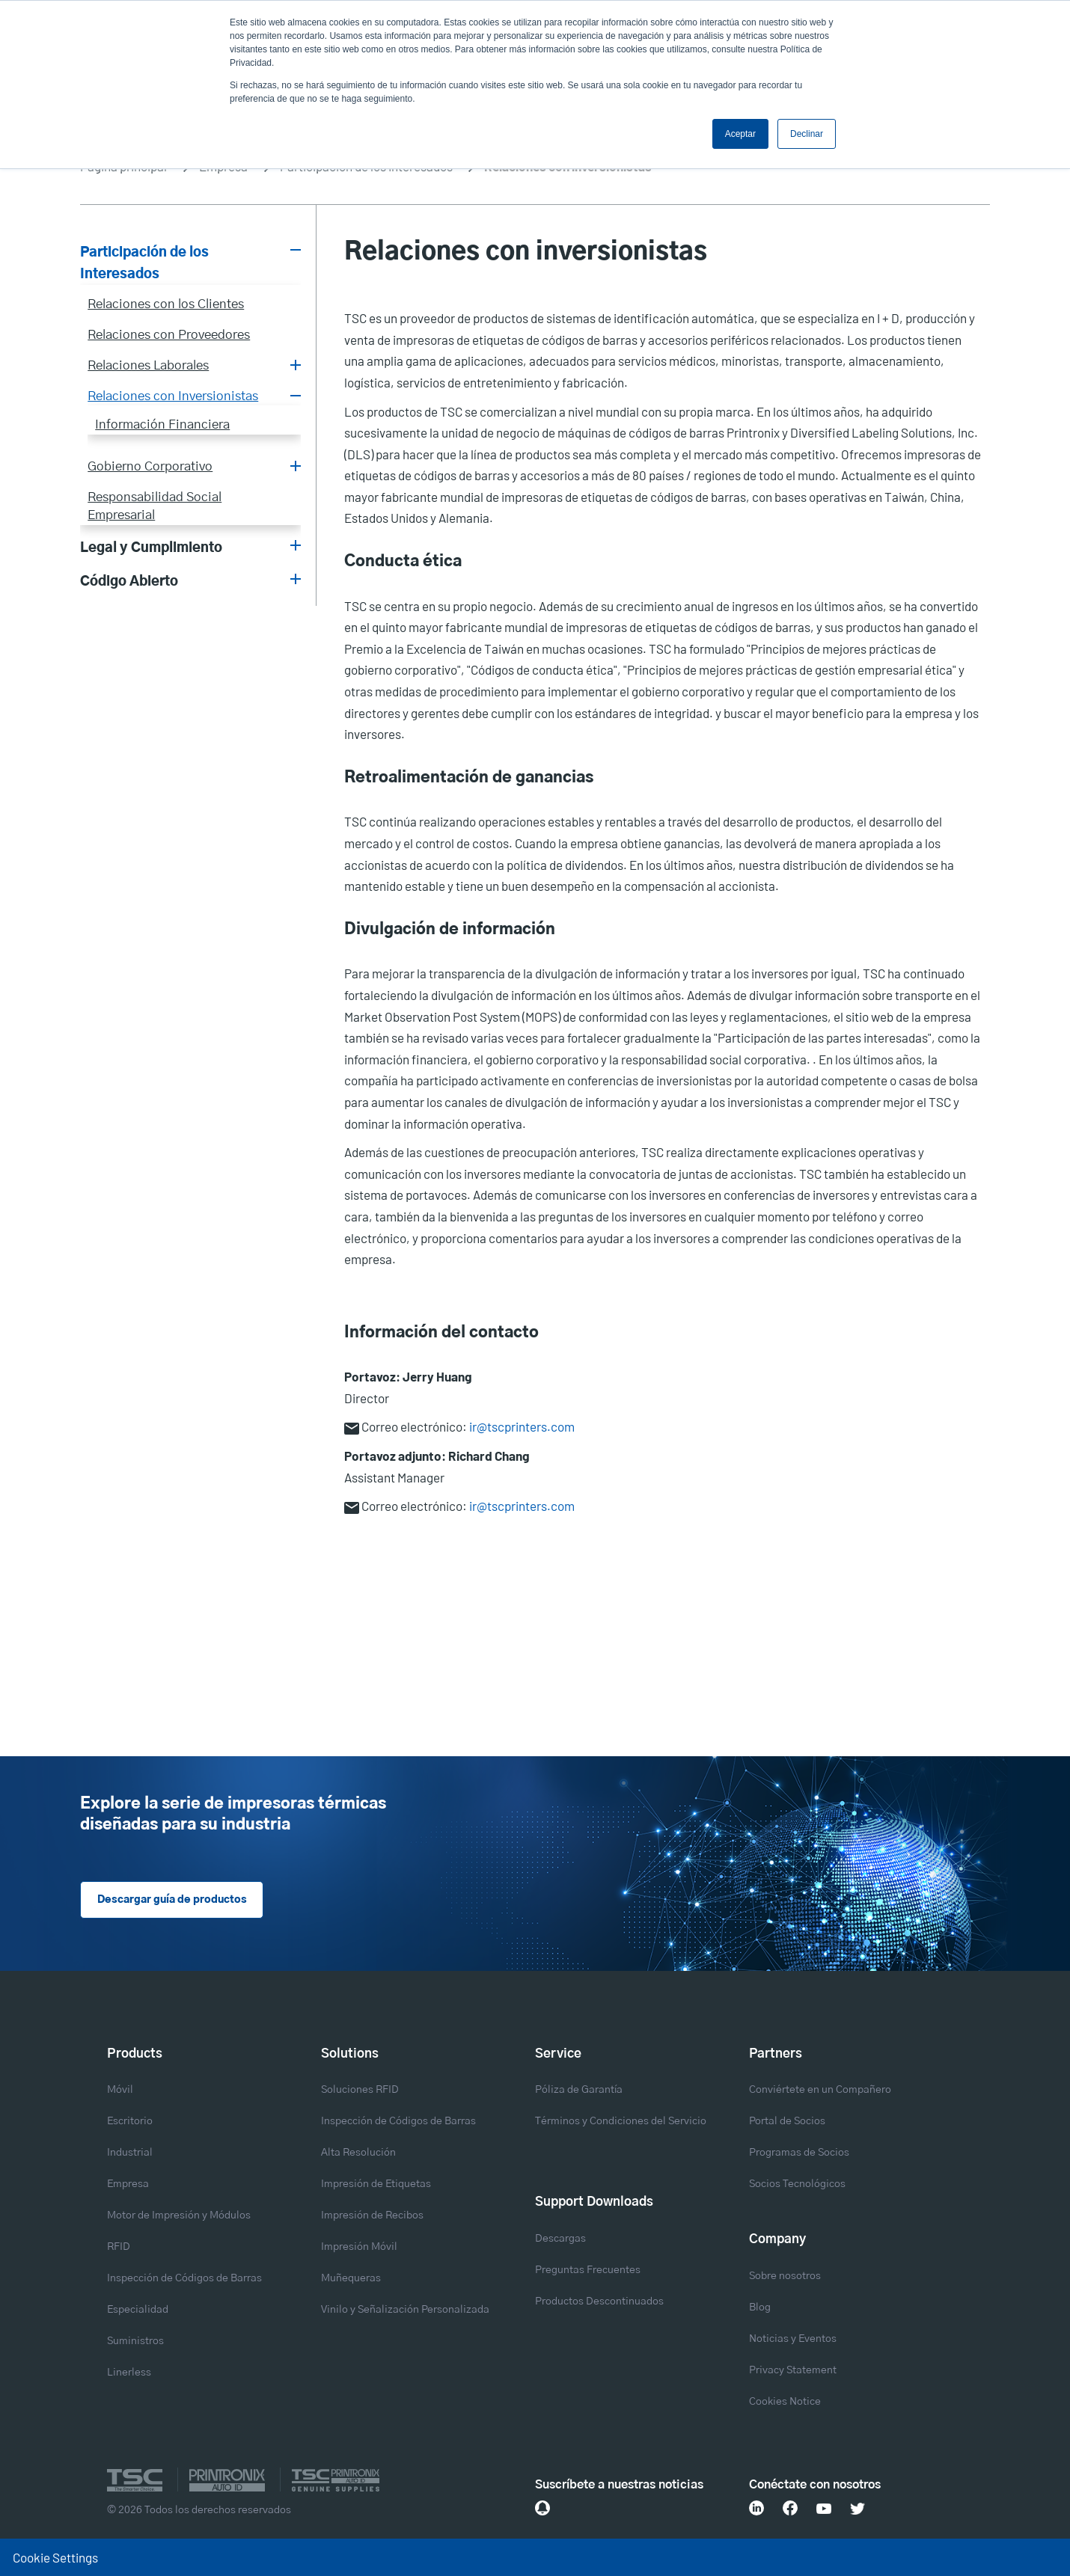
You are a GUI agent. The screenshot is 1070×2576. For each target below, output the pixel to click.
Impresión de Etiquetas (376, 2185)
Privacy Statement (793, 2370)
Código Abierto (129, 582)
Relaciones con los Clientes (166, 304)
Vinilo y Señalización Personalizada (405, 2310)
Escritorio (130, 2122)
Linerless (129, 2373)
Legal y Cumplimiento (151, 548)
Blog (760, 2307)
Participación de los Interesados (144, 263)
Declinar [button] (806, 134)
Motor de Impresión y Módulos (179, 2216)
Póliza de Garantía (579, 2090)
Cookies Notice (785, 2401)
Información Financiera (162, 425)
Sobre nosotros (785, 2276)
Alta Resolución (358, 2153)
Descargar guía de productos (172, 1900)
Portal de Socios (787, 2122)
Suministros (135, 2342)
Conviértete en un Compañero (820, 2090)
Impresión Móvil (359, 2247)
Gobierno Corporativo (150, 467)
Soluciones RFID (360, 2090)
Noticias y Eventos (793, 2339)
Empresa (128, 2185)
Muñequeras (351, 2279)
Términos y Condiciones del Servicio (620, 2122)
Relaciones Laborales (148, 366)
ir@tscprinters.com (522, 1426)
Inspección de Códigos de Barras (184, 2279)
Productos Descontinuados (599, 2301)
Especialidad (137, 2310)
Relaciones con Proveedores (169, 335)
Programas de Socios (799, 2153)
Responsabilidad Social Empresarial (154, 506)
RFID (118, 2247)
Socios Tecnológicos (797, 2185)
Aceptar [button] (740, 134)
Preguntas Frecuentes (588, 2270)
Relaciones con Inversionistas (173, 396)
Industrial (130, 2153)
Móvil (120, 2090)
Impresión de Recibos (372, 2216)
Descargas (560, 2238)
